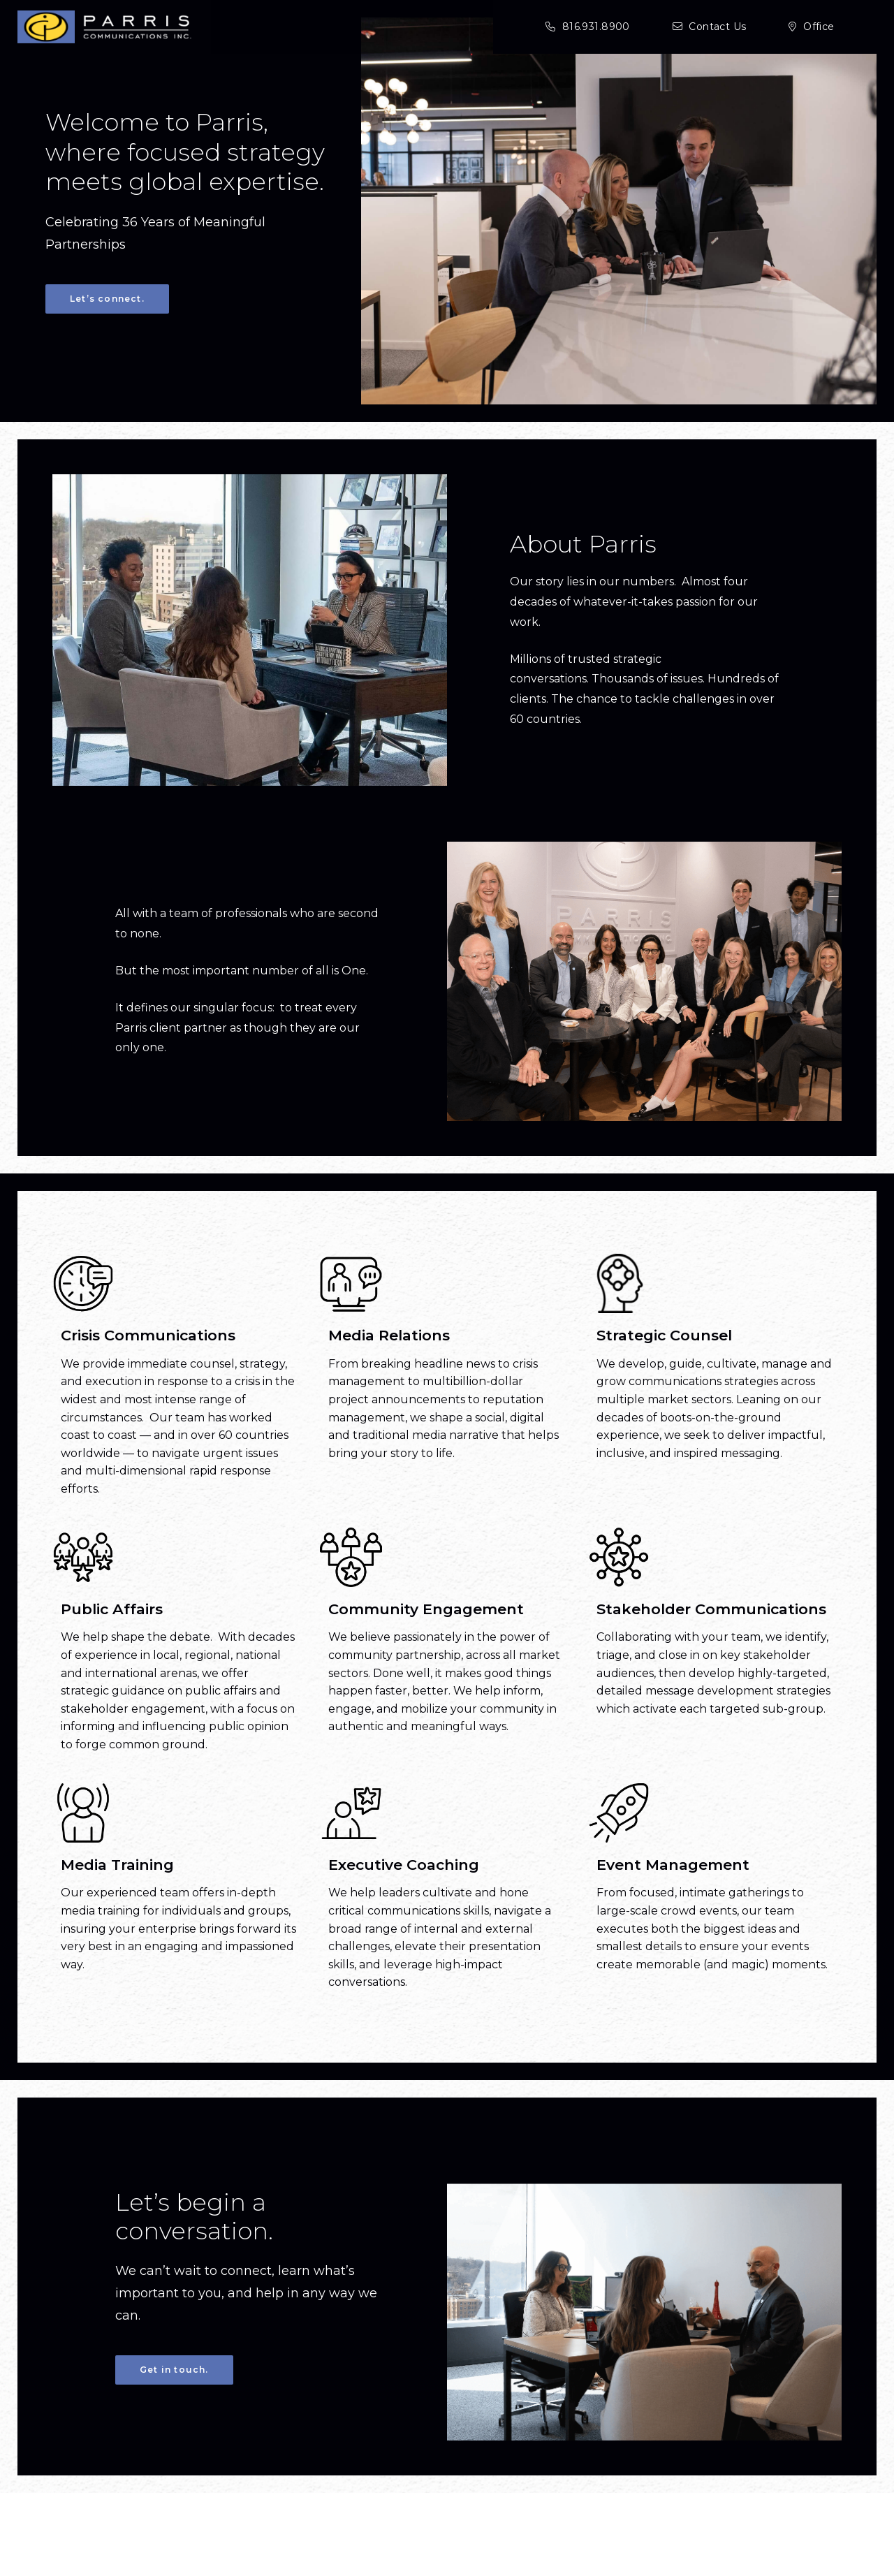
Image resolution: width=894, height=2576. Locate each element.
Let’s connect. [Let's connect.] (107, 298)
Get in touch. (174, 2404)
